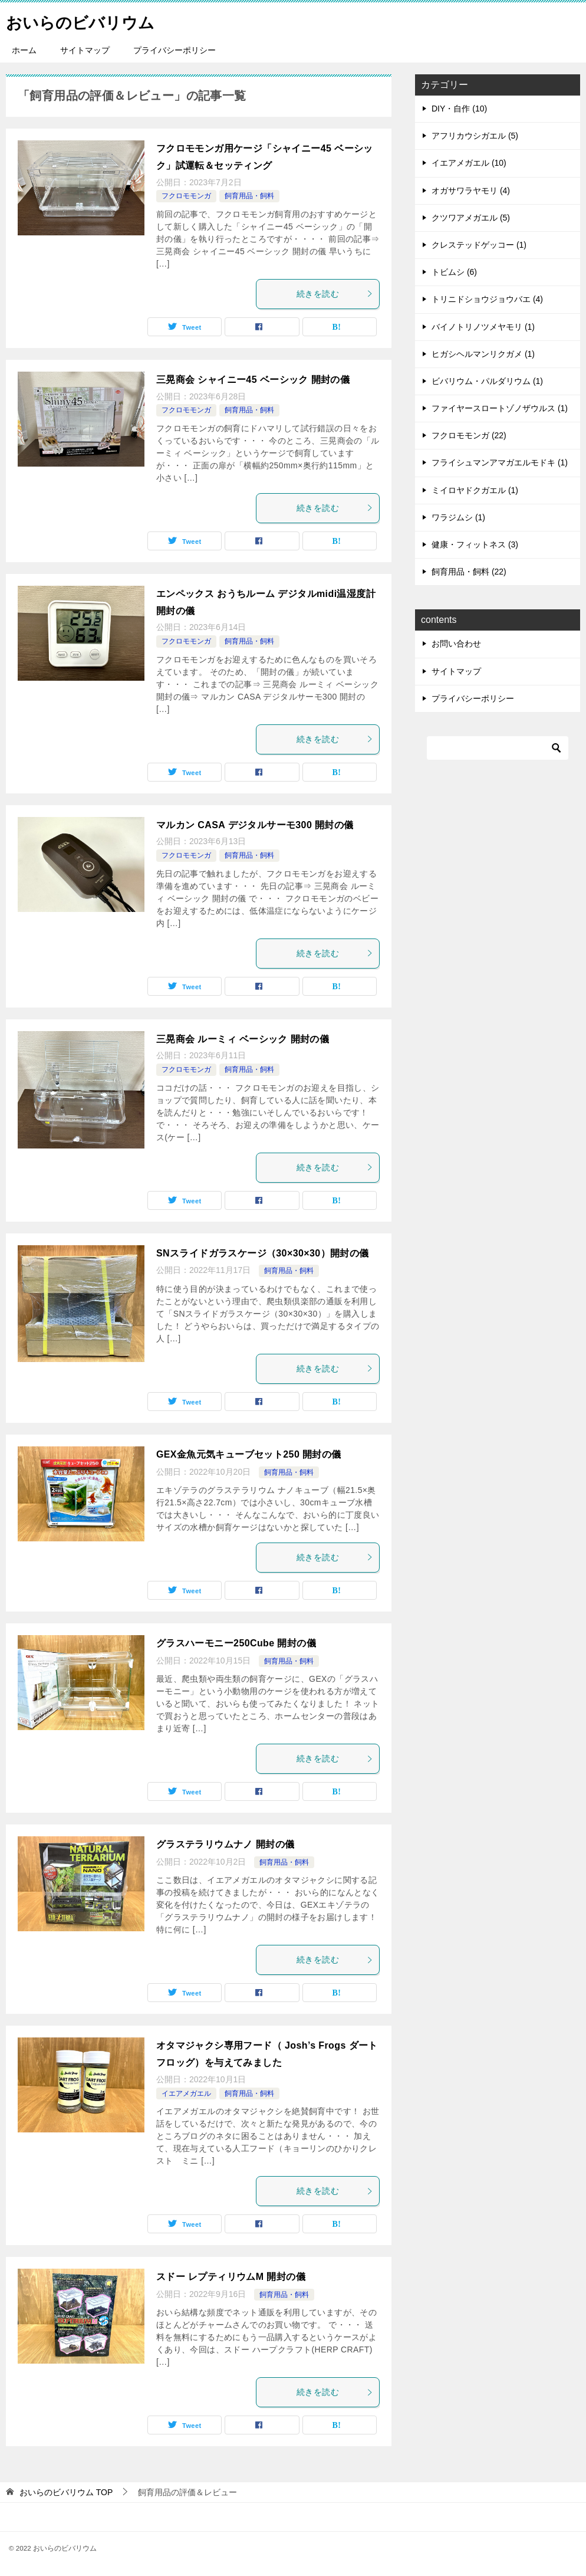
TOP (66, 2492)
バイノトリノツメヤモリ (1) (483, 327)
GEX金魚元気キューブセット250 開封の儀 (248, 1454)
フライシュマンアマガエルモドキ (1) (500, 462)
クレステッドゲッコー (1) (479, 245)
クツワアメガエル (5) (471, 217)
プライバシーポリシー (174, 50)
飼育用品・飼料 (249, 196)
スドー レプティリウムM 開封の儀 (230, 2277)
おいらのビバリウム (88, 20)
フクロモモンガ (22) (469, 435)
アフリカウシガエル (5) (475, 135)
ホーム (24, 50)
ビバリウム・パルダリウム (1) (487, 381)
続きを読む (335, 293)
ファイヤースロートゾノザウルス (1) (500, 408)
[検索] (497, 748)
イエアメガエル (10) (469, 163)
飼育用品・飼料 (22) (469, 571)
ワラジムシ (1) (458, 517)
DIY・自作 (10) (459, 108)
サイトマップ (85, 50)
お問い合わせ (456, 643)
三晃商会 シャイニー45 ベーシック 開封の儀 (253, 380)
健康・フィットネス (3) (475, 544)
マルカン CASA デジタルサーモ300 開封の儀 (255, 825)
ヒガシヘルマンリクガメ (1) (483, 354)
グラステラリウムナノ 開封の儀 (225, 1844)
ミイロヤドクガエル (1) (475, 490)
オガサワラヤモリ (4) (471, 190)
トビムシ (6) (454, 272)
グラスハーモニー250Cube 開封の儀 (236, 1643)
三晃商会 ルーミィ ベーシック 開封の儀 (242, 1039)
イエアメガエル (186, 2093)
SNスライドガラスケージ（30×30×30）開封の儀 (262, 1253)
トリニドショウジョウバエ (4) (487, 299)
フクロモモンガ (186, 196)
